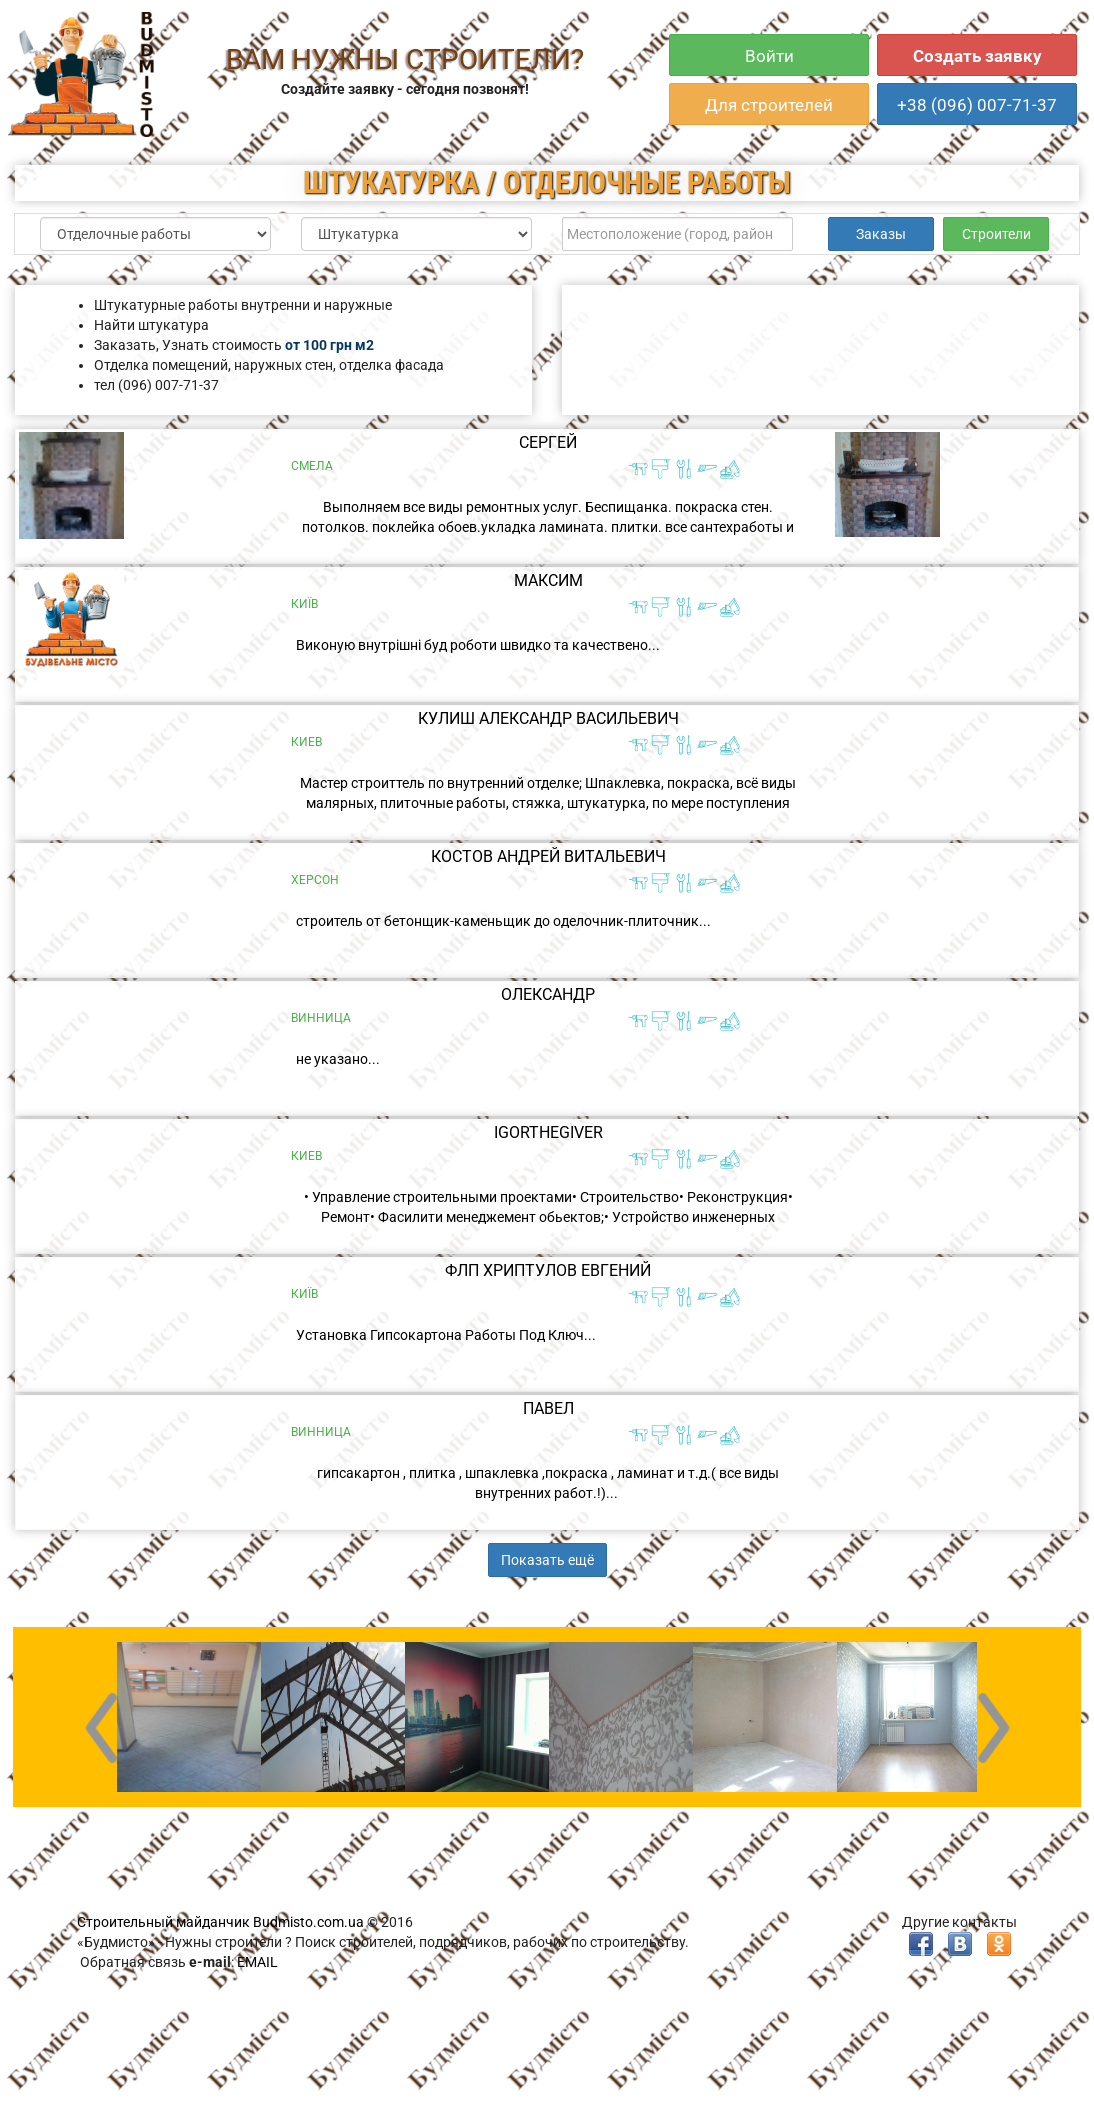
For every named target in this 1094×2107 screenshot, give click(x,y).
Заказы (881, 234)
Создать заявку (977, 56)
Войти (769, 56)
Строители (996, 234)
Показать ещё (547, 1560)
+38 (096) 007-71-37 (977, 105)
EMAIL (257, 1962)
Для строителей (769, 105)
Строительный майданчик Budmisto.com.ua (220, 1922)
